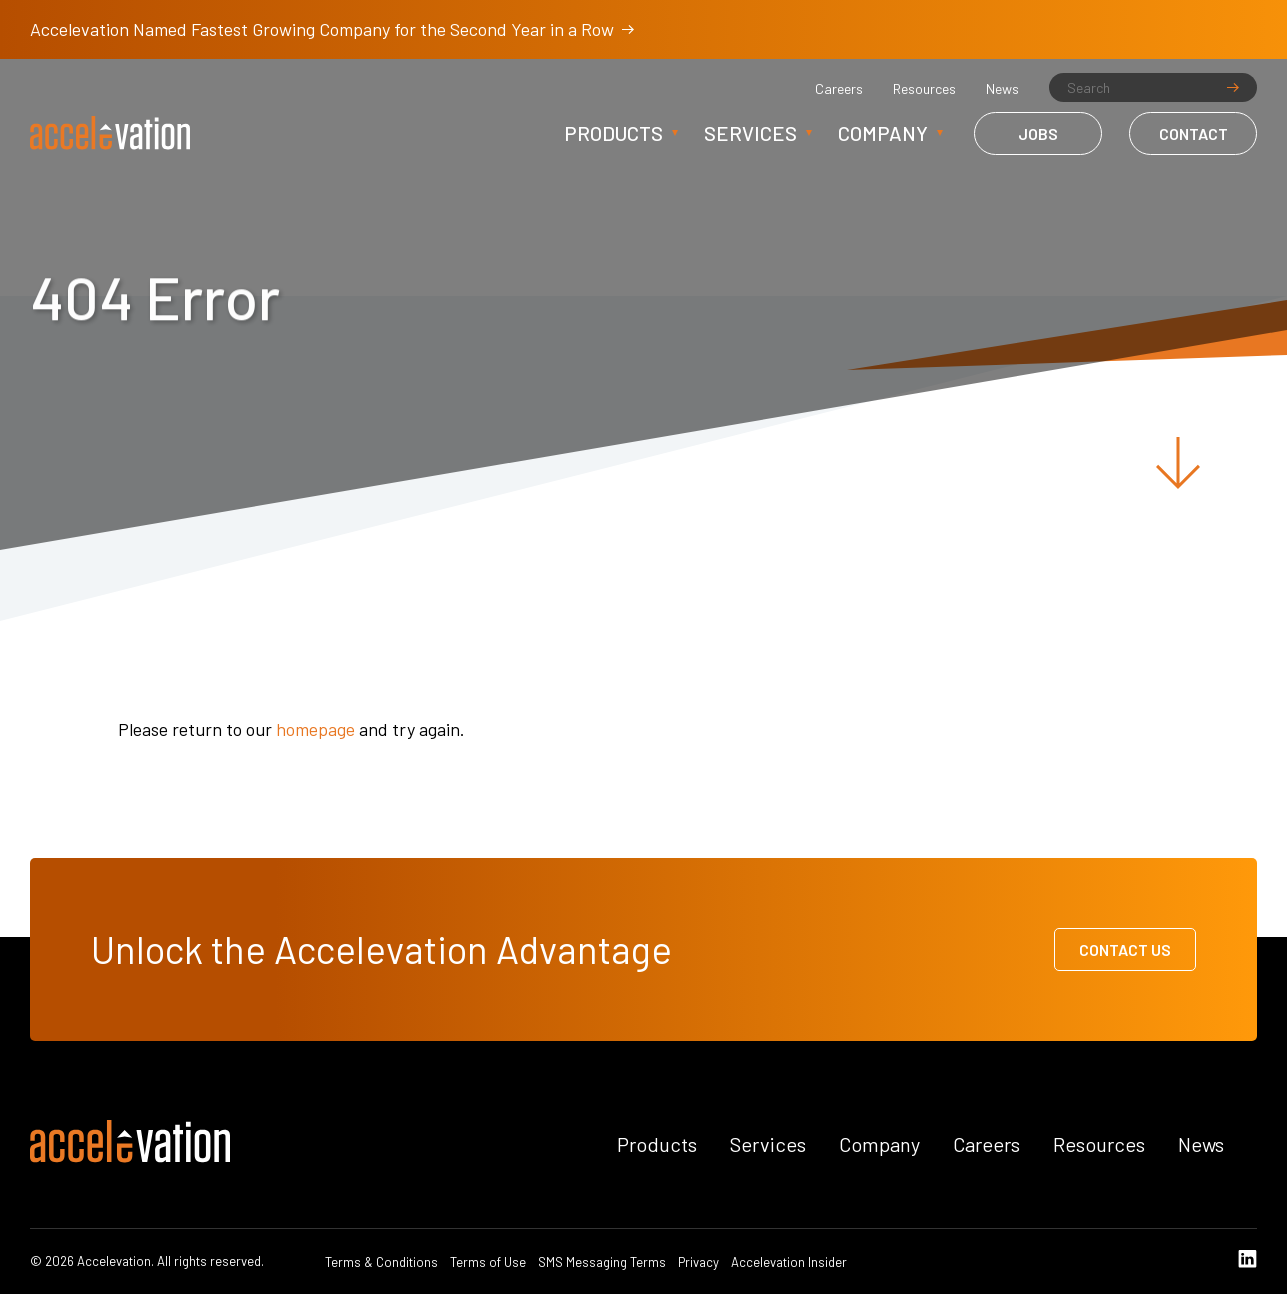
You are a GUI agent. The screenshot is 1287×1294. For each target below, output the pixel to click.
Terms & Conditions (381, 1262)
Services (750, 133)
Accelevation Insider (789, 1262)
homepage (315, 729)
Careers (839, 89)
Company (883, 133)
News (1002, 89)
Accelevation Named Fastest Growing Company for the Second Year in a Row (332, 29)
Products (613, 133)
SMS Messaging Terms (602, 1262)
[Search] (1153, 87)
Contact (1193, 133)
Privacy (698, 1262)
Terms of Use (488, 1262)
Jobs (1038, 133)
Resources (924, 89)
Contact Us (1125, 949)
